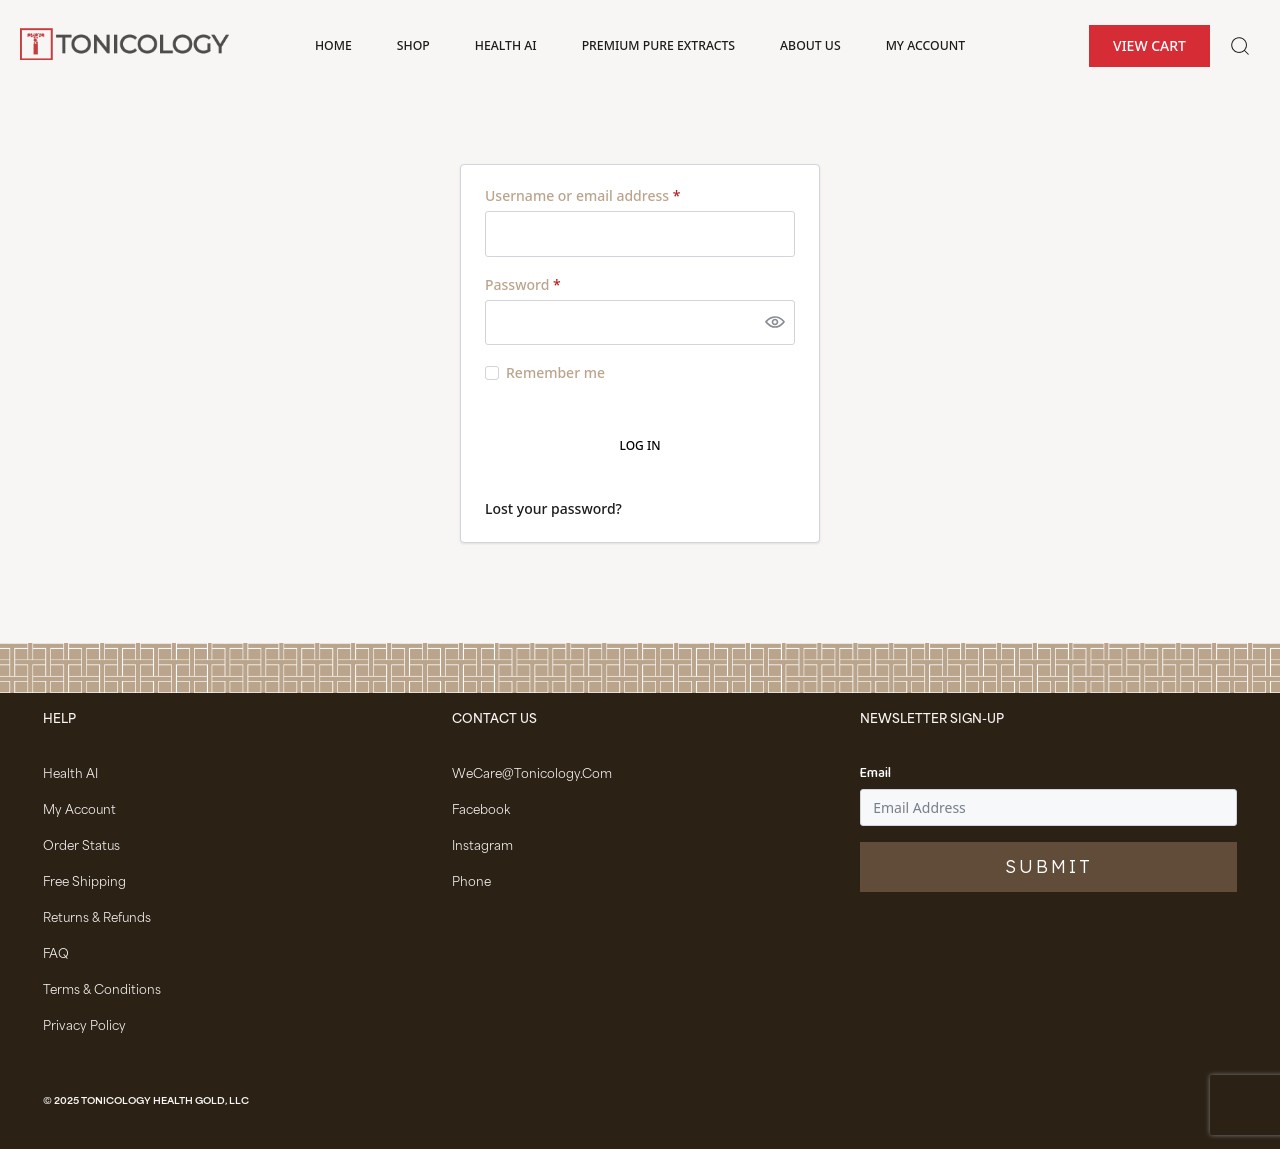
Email (875, 774)
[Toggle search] (1240, 46)
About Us (810, 45)
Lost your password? (553, 508)
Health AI (506, 45)
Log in (640, 445)
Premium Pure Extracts (658, 45)
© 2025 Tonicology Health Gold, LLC (146, 1102)
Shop (413, 45)
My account (925, 45)
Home (333, 45)
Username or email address (582, 196)
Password (523, 285)
